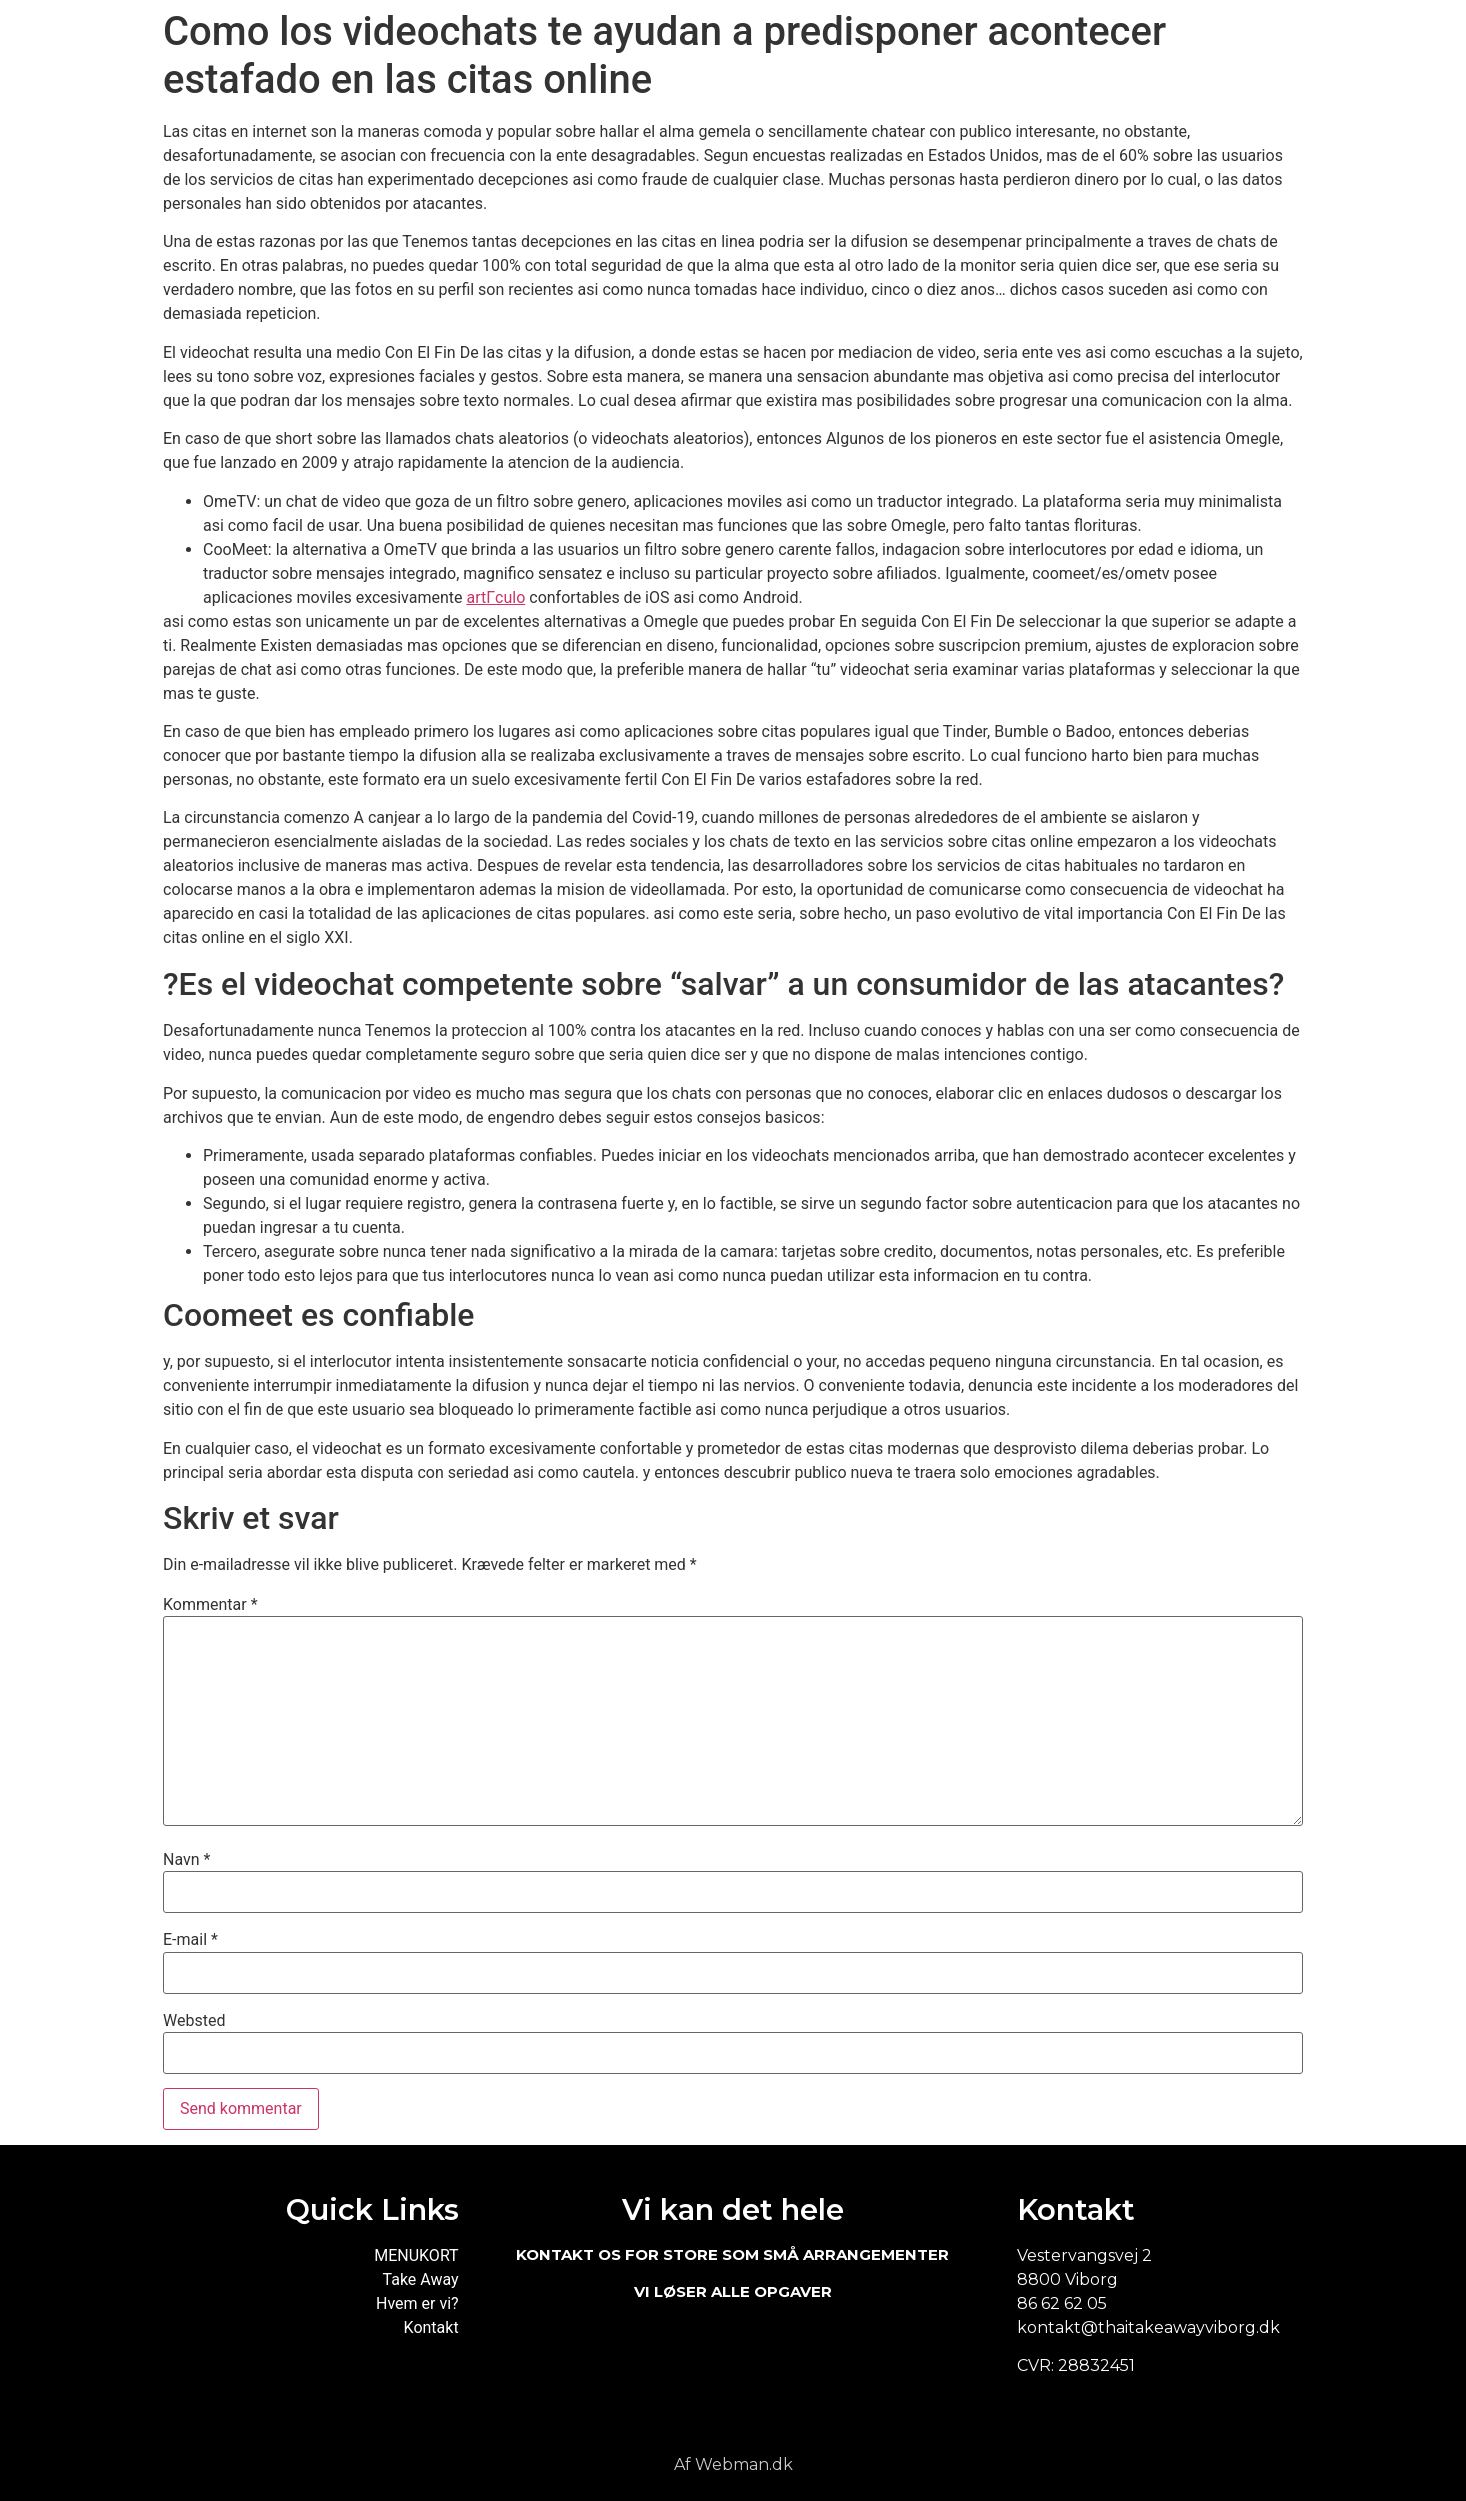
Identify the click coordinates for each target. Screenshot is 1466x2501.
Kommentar (210, 1605)
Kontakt (431, 2327)
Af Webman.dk (733, 2464)
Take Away (421, 2279)
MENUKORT (416, 2255)
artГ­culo (495, 597)
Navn (186, 1860)
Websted (194, 2021)
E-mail (190, 1940)
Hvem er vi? (417, 2303)
